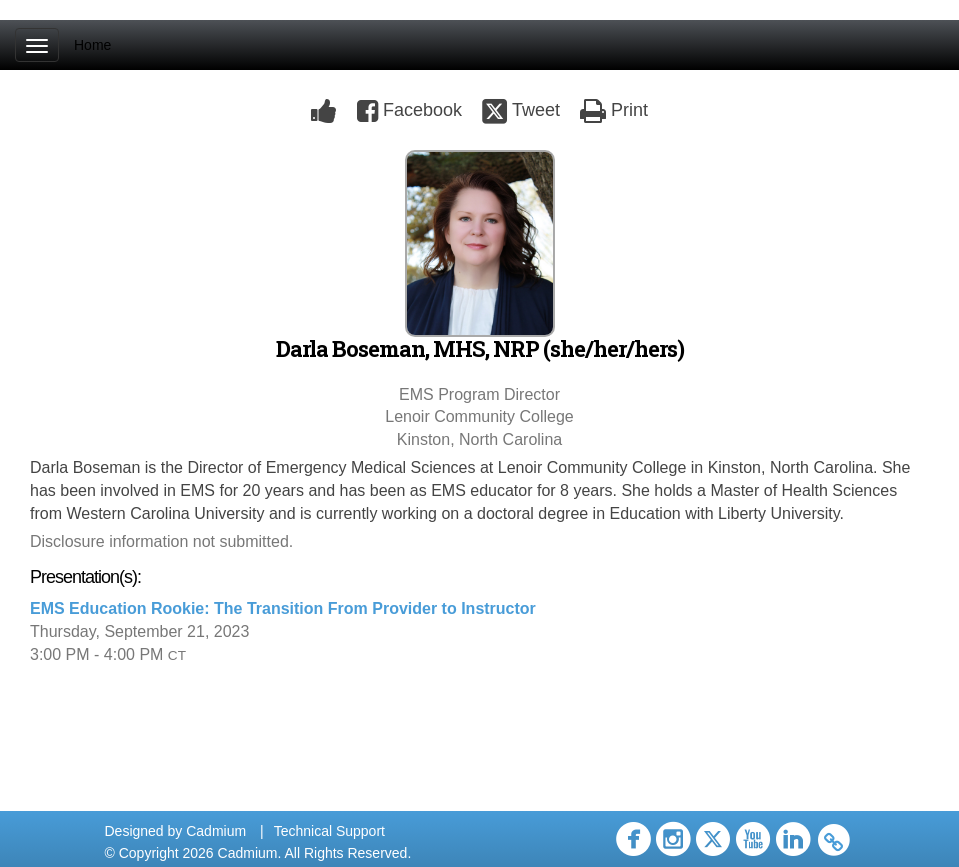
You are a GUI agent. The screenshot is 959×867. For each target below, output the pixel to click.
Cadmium (216, 831)
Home (92, 45)
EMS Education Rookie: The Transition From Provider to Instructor (283, 608)
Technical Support (329, 831)
